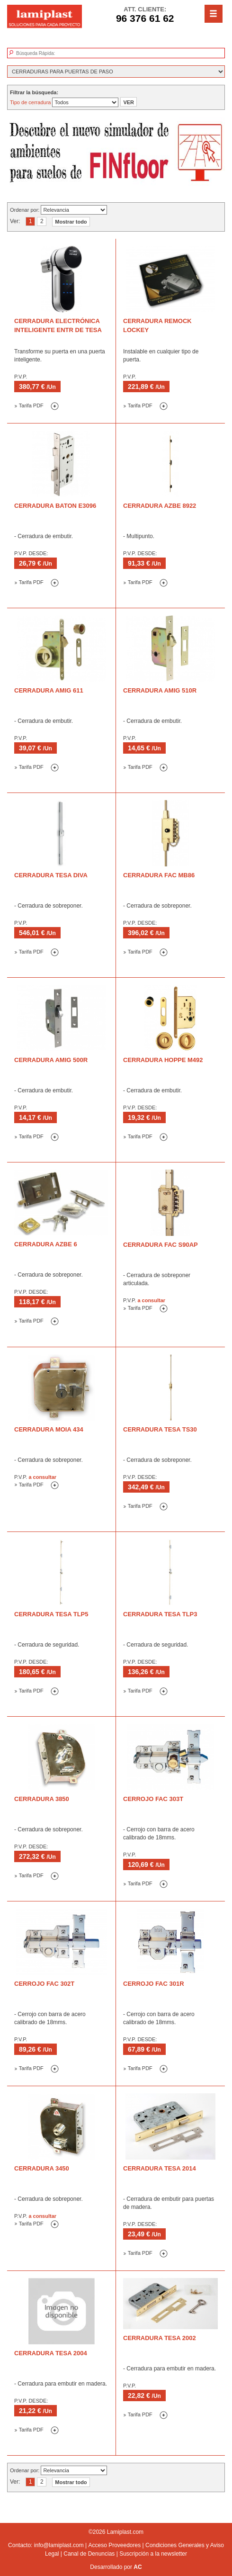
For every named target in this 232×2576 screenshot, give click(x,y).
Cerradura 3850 (41, 1798)
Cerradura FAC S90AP (160, 1244)
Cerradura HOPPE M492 (163, 1059)
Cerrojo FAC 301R (153, 1983)
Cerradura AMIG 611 (48, 690)
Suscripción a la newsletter (153, 2553)
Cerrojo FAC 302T (44, 1983)
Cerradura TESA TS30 (160, 1429)
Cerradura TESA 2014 (159, 2168)
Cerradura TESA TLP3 (160, 1614)
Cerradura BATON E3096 (55, 505)
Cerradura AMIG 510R (159, 690)
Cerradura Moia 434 (48, 1429)
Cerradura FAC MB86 (159, 875)
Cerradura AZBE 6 (45, 1244)
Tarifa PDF (29, 405)
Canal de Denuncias (89, 2553)
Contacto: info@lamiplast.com (46, 2545)
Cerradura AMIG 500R (51, 1059)
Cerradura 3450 (41, 2168)
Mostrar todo (71, 222)
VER (128, 102)
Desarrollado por (116, 2567)
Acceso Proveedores (114, 2545)
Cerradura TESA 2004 (50, 2353)
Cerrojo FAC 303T (153, 1798)
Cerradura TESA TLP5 (51, 1614)
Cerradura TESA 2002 (159, 2338)
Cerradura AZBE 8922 (159, 505)
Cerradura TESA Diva (51, 875)
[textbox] (60, 53)
